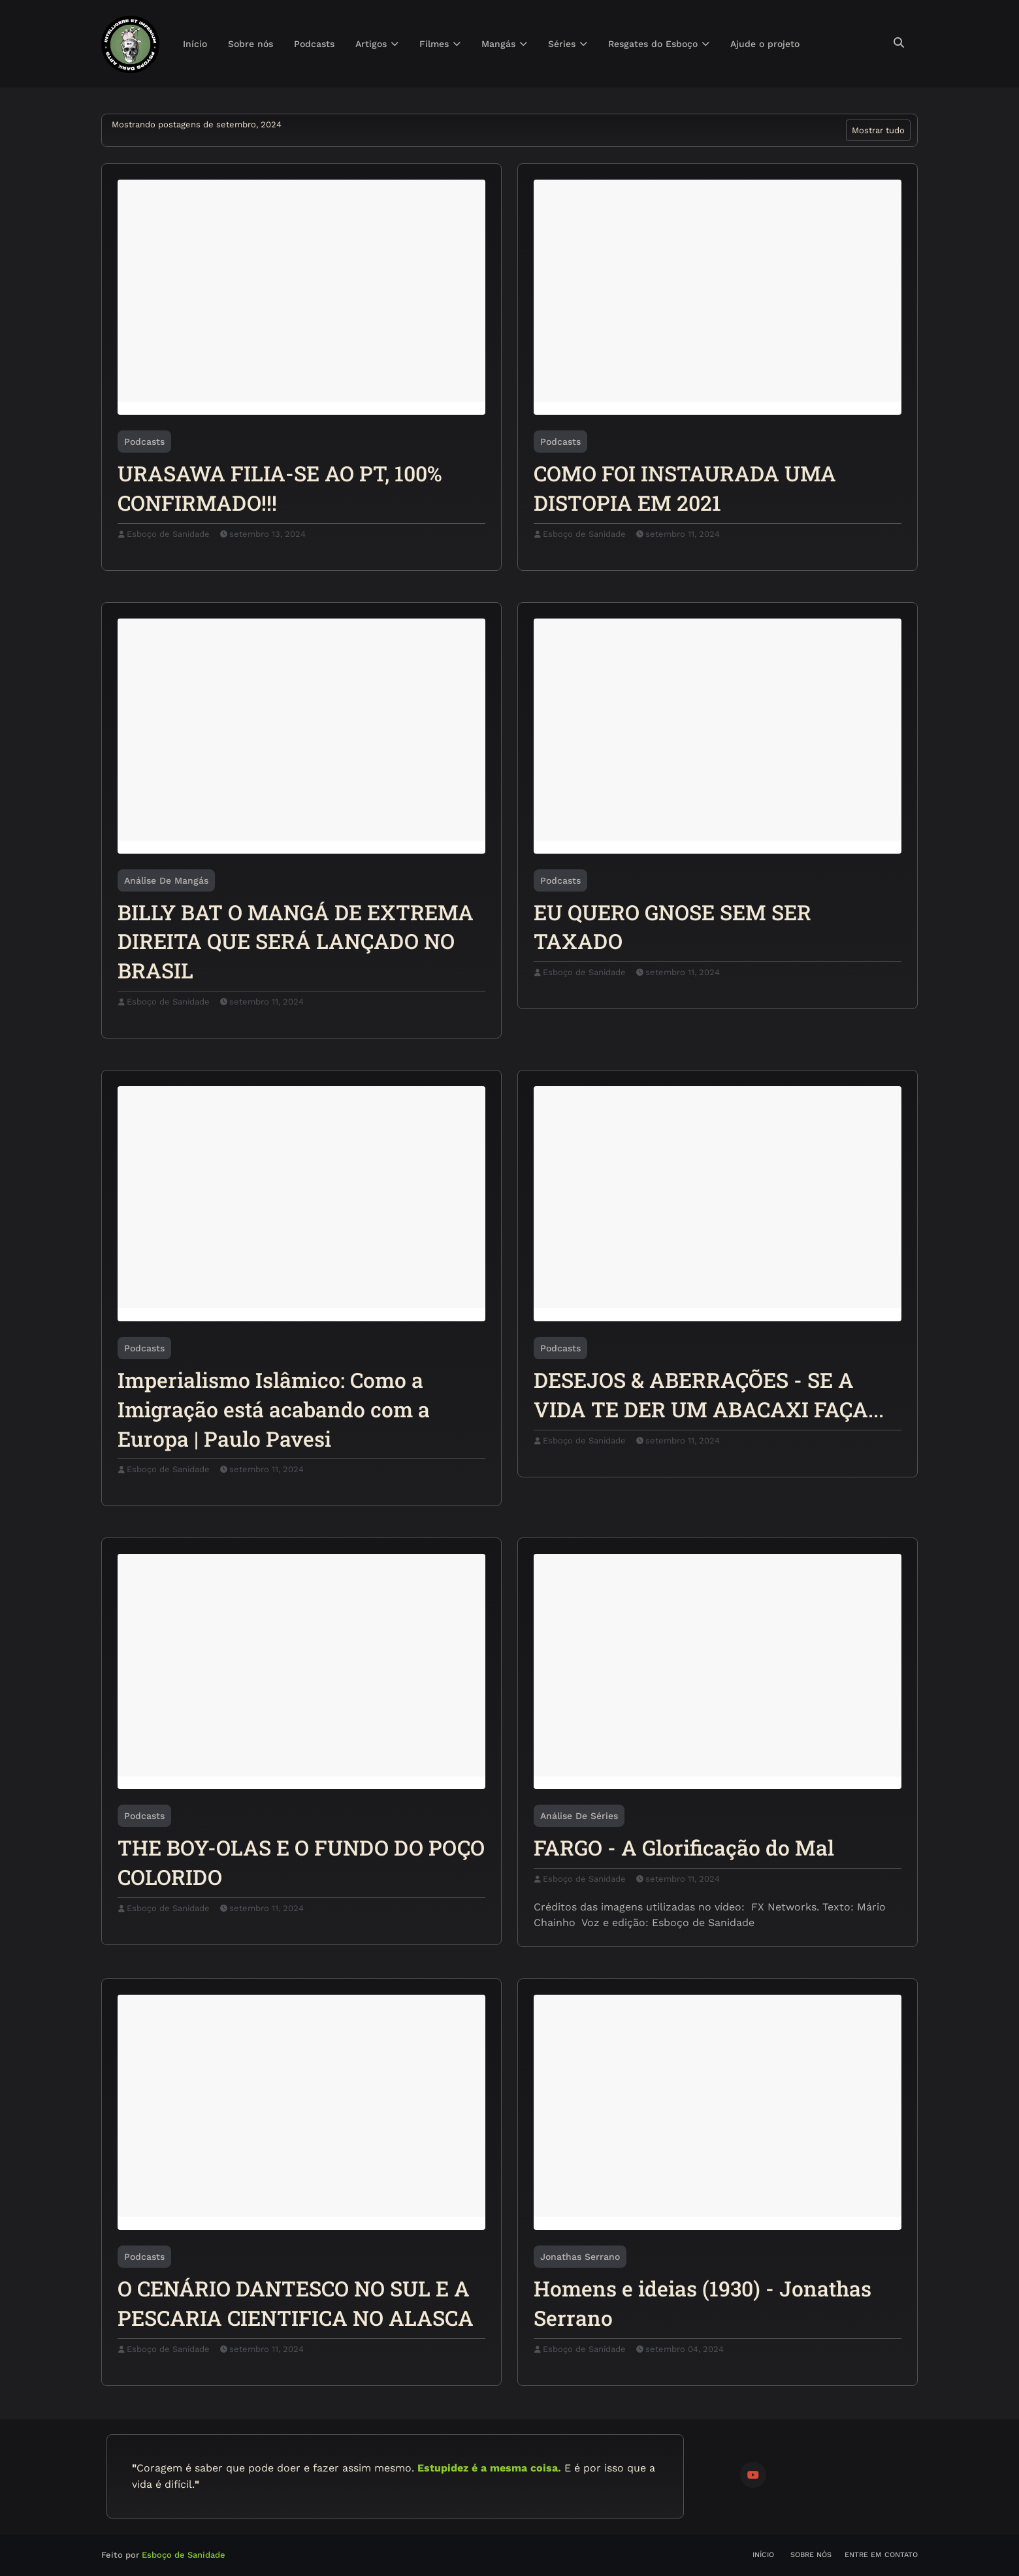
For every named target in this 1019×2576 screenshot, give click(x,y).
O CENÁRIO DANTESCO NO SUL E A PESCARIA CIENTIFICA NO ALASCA (296, 2303)
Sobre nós (811, 2555)
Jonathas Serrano (580, 2256)
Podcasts (144, 441)
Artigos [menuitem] (371, 44)
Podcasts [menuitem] (314, 44)
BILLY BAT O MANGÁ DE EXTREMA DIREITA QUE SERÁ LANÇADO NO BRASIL (296, 941)
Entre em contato (881, 2555)
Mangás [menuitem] (498, 44)
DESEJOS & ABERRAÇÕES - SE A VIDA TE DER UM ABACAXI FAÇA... (709, 1394)
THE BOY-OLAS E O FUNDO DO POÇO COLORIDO (301, 1862)
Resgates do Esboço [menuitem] (653, 44)
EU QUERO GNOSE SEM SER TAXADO (672, 927)
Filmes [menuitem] (434, 44)
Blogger (285, 2555)
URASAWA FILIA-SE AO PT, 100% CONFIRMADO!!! (280, 488)
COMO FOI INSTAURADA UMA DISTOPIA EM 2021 (685, 488)
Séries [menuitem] (561, 44)
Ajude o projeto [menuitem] (765, 44)
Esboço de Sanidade (168, 534)
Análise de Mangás (166, 880)
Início (763, 2555)
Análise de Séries (579, 1816)
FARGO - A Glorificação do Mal (684, 1847)
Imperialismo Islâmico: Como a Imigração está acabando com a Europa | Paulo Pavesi (274, 1409)
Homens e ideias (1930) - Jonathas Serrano (702, 2303)
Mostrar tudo (878, 130)
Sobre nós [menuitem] (250, 44)
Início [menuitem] (195, 44)
